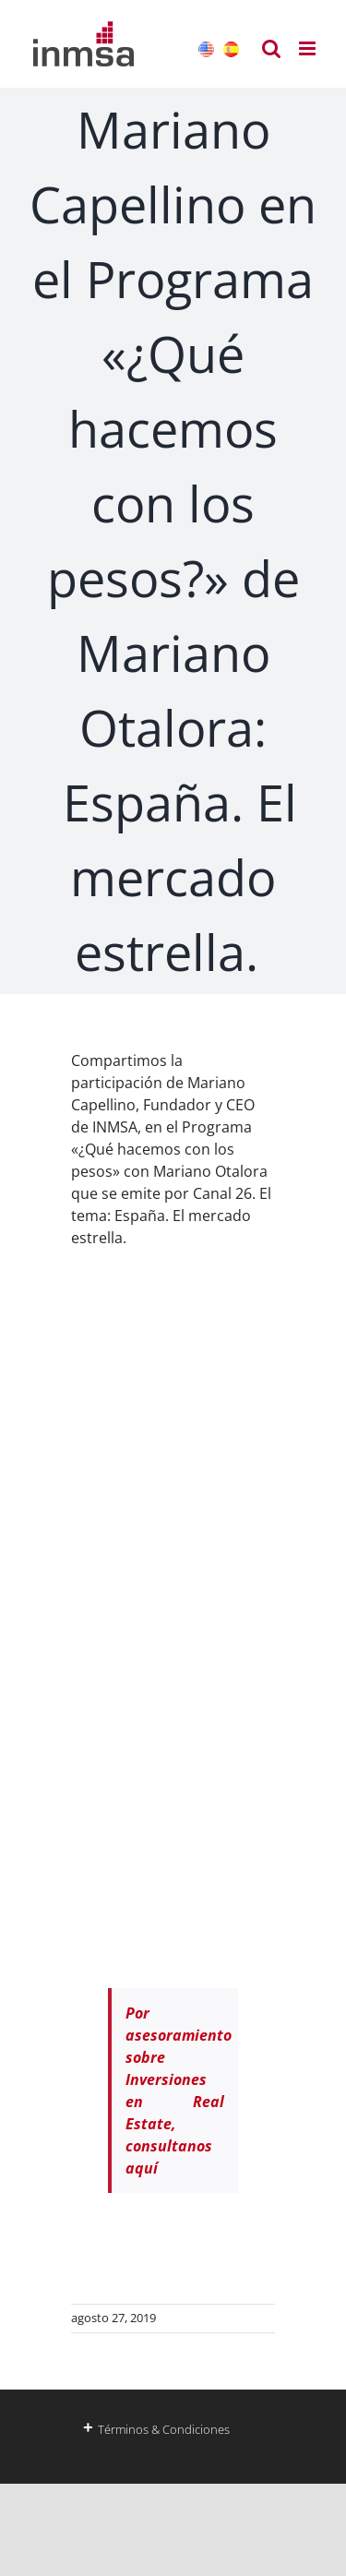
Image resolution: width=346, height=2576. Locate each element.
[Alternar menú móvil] (308, 48)
